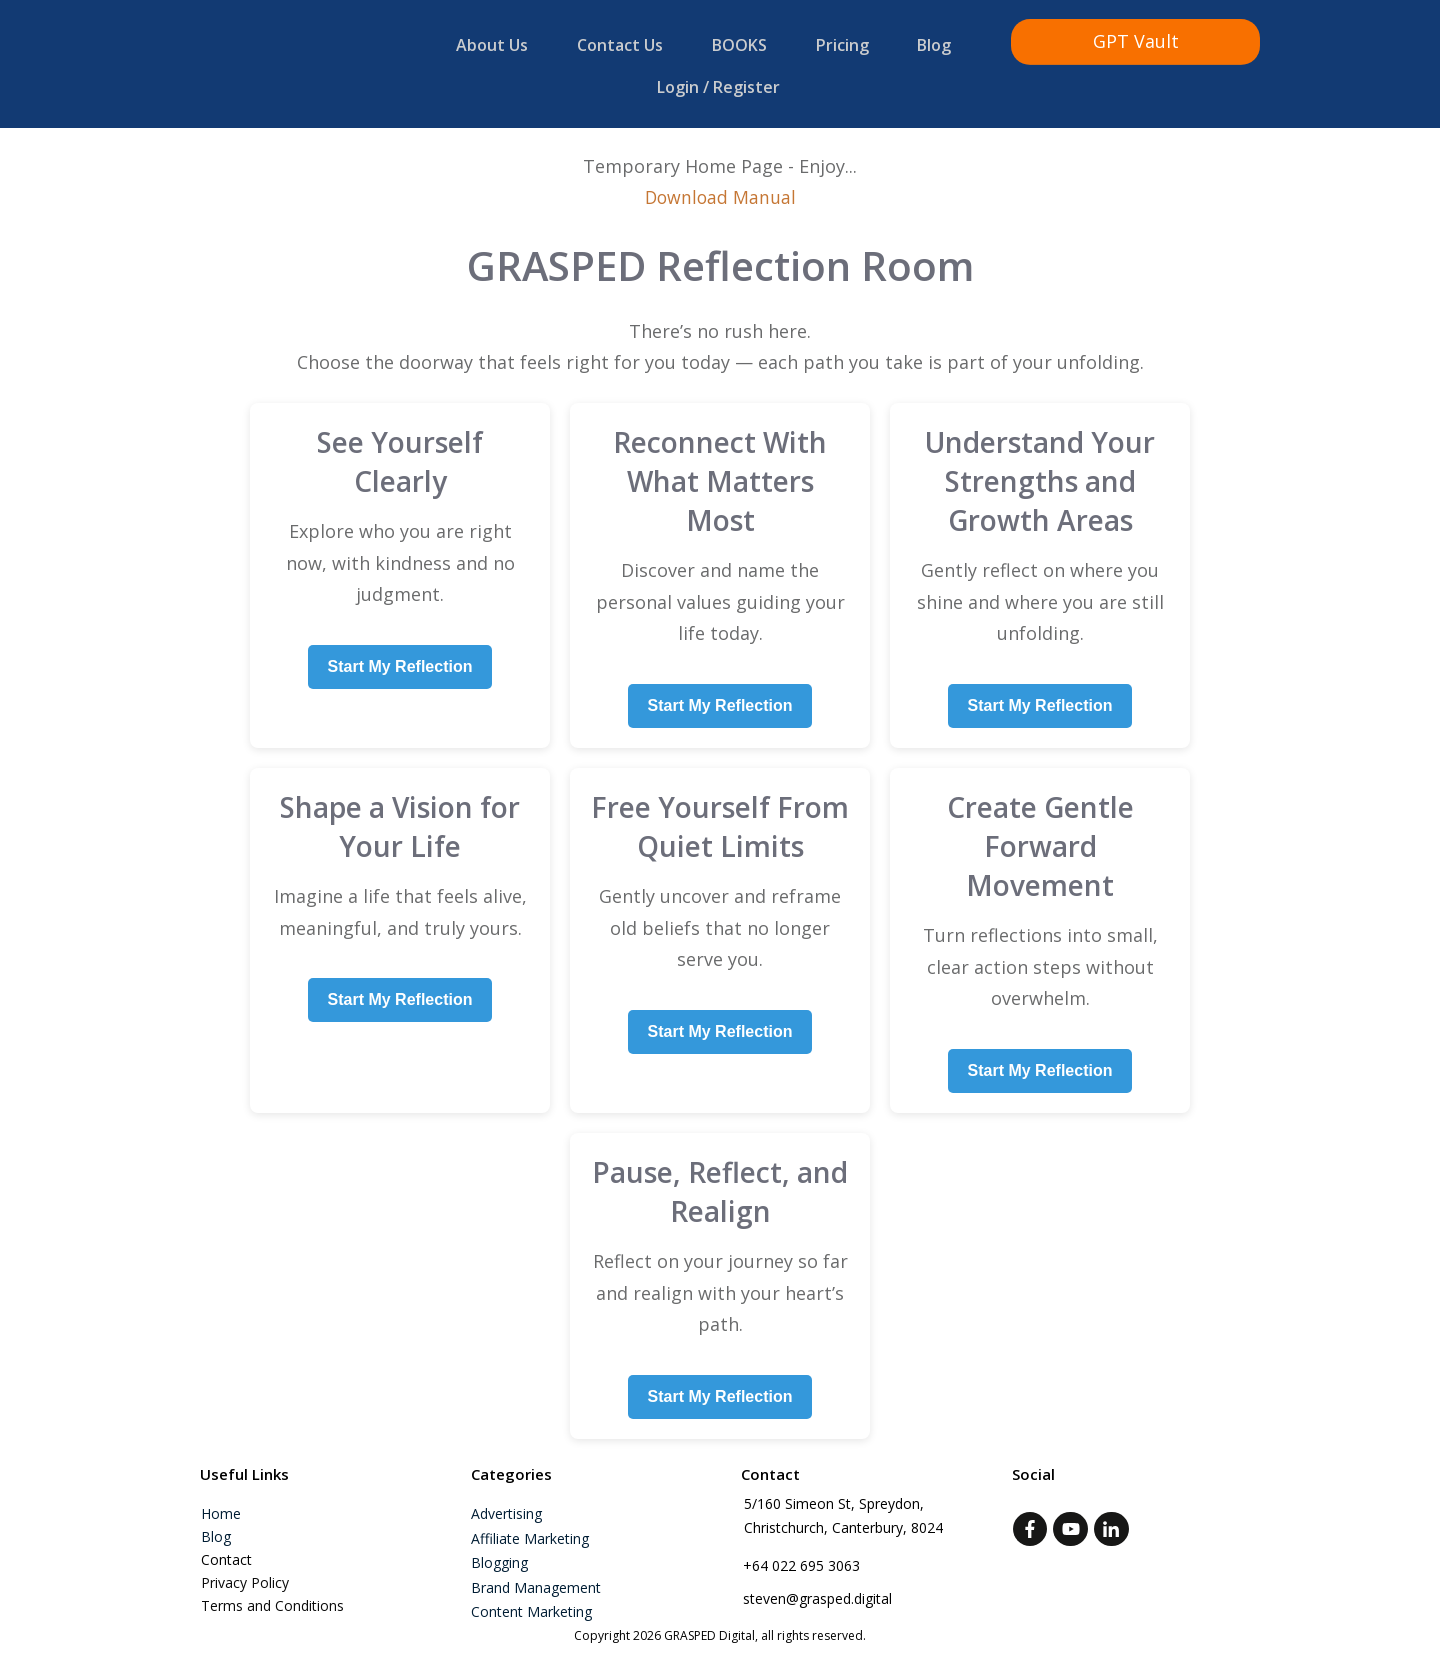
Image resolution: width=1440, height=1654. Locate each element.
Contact (226, 1547)
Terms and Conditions (272, 1593)
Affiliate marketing (530, 1526)
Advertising (506, 1501)
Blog (216, 1524)
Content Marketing (531, 1599)
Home (221, 1501)
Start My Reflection (400, 654)
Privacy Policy (245, 1570)
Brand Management (536, 1575)
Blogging (499, 1550)
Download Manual (720, 186)
